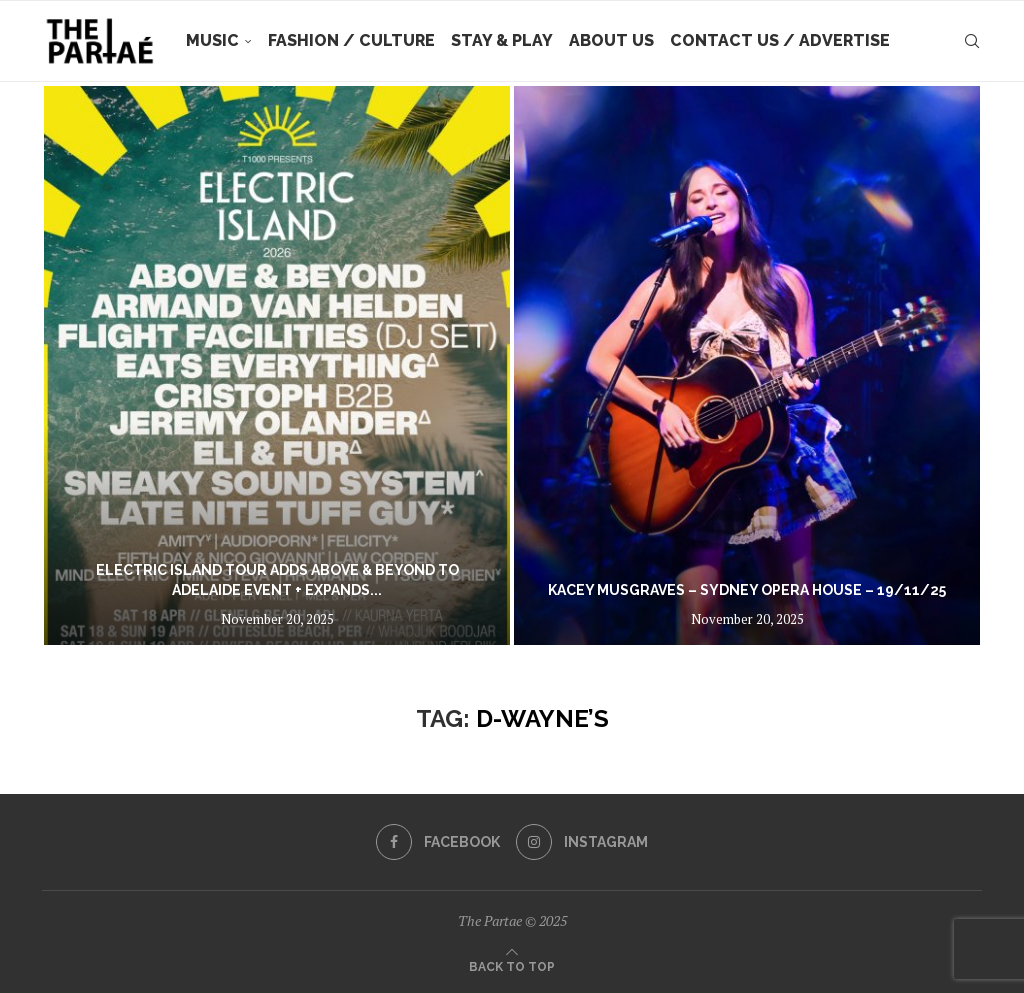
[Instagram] (582, 842)
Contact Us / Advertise (780, 40)
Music (212, 40)
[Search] (972, 41)
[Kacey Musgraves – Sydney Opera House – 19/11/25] (747, 365)
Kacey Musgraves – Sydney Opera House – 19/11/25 (747, 590)
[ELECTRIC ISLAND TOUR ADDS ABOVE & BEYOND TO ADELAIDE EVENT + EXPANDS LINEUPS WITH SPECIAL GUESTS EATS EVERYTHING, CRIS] (277, 365)
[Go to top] (512, 965)
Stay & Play (502, 40)
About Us (611, 40)
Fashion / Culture (351, 40)
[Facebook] (438, 842)
